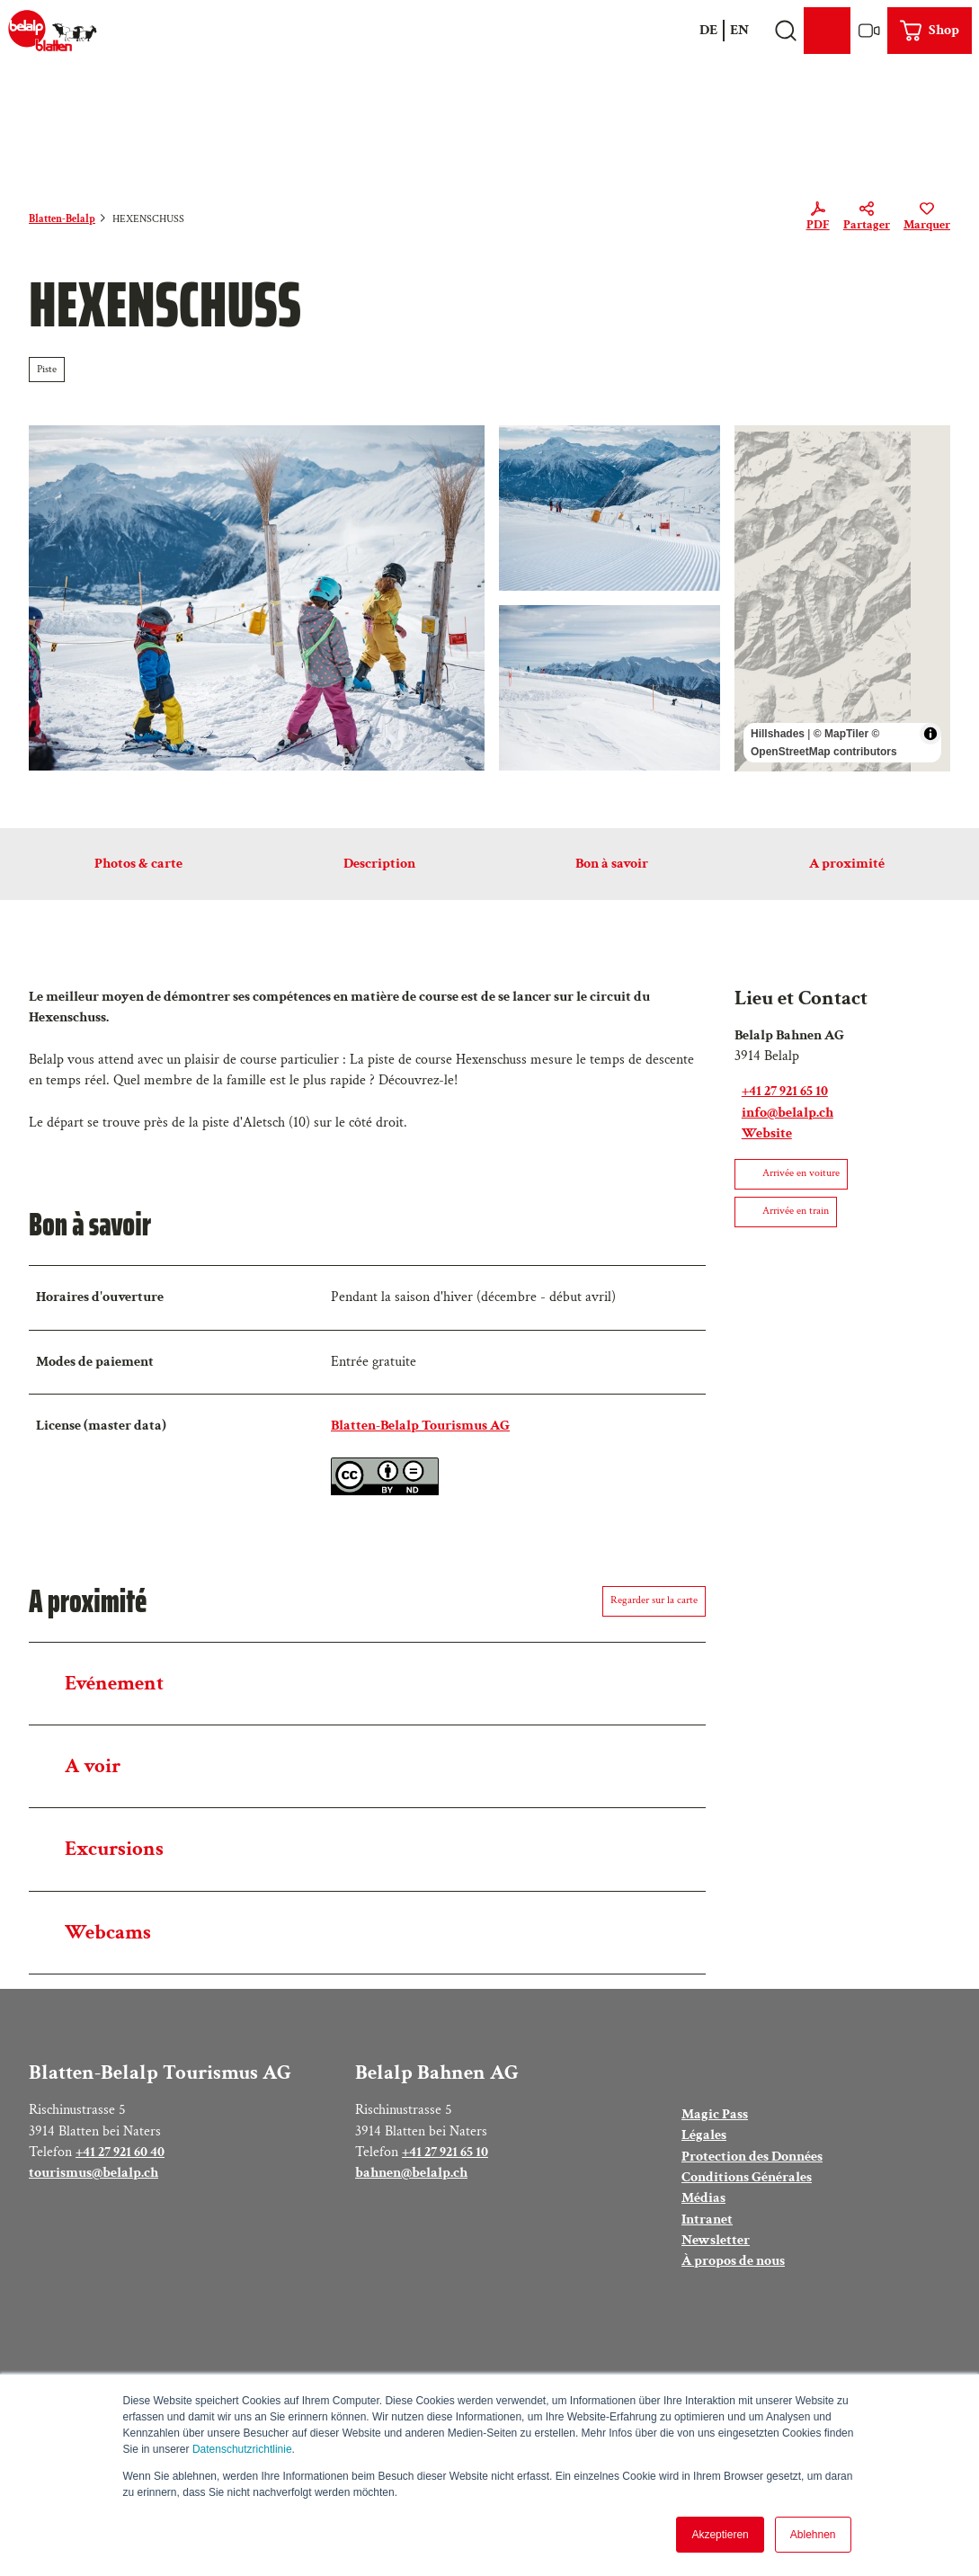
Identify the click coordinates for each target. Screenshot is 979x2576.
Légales (703, 2135)
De (708, 30)
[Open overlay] (785, 30)
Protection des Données (752, 2156)
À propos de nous (733, 2261)
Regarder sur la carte (654, 1600)
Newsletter (715, 2240)
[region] (842, 598)
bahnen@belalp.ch (411, 2172)
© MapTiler (841, 732)
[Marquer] (926, 219)
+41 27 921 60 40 (120, 2152)
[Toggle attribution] (930, 733)
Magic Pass (714, 2114)
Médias (703, 2198)
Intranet (707, 2219)
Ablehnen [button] (813, 2534)
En (739, 30)
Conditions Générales (746, 2177)
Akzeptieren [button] (719, 2534)
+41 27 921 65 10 (445, 2152)
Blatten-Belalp (62, 219)
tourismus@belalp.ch (93, 2172)
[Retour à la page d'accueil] (52, 30)
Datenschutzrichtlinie (242, 2449)
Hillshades (778, 732)
